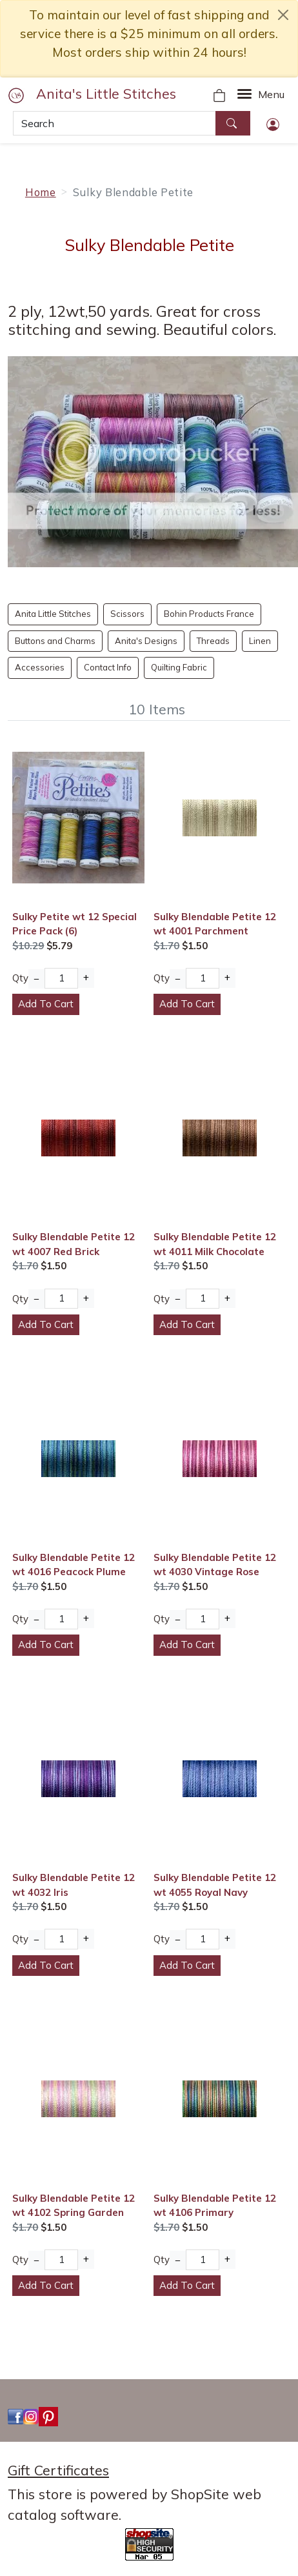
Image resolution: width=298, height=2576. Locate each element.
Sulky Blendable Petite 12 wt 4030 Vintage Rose (215, 1564)
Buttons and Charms (55, 641)
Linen (260, 641)
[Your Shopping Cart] (219, 94)
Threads (213, 641)
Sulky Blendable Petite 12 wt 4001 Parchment (215, 924)
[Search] (114, 123)
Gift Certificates (58, 2470)
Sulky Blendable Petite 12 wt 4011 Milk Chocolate (215, 1244)
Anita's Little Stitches (106, 93)
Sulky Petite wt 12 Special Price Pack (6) (74, 924)
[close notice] (283, 15)
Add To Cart (46, 1004)
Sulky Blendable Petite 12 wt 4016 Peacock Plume (73, 1564)
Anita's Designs (146, 641)
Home (40, 192)
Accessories (40, 667)
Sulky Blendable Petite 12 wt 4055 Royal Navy (215, 1884)
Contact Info (108, 667)
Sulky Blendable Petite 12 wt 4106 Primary (215, 2205)
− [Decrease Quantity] (36, 978)
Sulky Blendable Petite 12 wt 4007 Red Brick (73, 1244)
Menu (271, 94)
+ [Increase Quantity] (86, 977)
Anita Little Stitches (53, 614)
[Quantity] (61, 978)
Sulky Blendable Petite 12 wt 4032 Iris (73, 1884)
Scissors (127, 614)
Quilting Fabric (179, 667)
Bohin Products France (209, 614)
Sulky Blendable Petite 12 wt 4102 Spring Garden (73, 2205)
